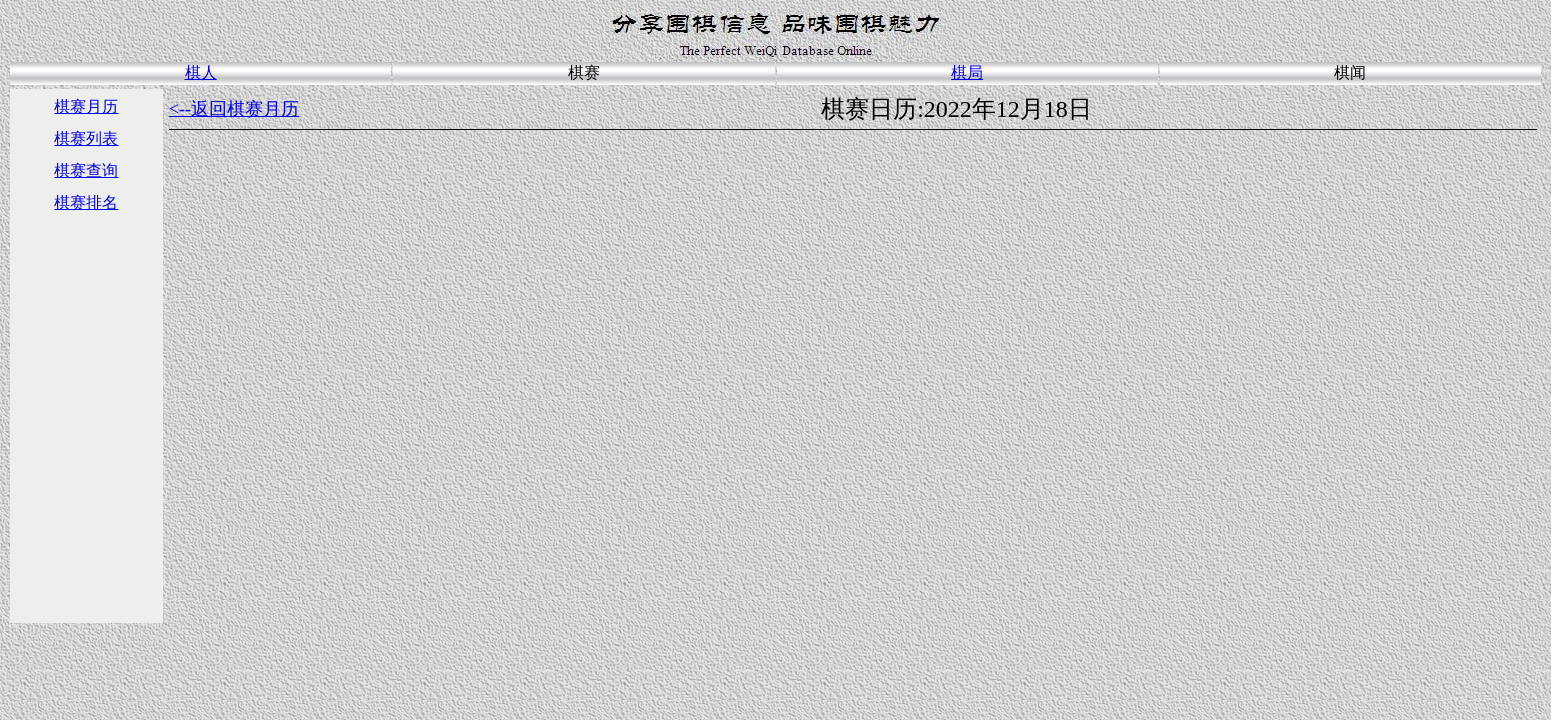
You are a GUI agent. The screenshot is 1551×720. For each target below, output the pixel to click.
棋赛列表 (86, 138)
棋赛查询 (86, 170)
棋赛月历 (86, 106)
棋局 (967, 72)
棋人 (201, 72)
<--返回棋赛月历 (234, 109)
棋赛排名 (86, 202)
